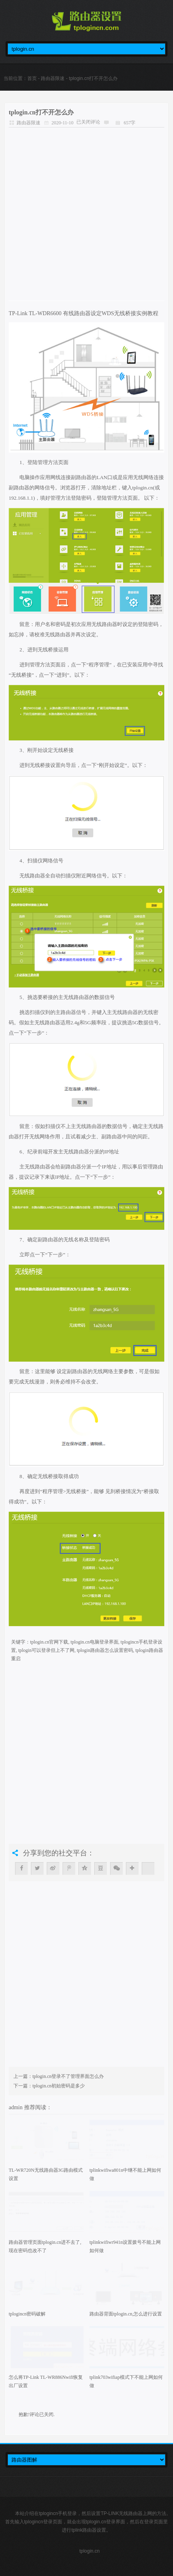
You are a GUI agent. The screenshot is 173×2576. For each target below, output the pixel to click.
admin (16, 2107)
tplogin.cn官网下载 (49, 1642)
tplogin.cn (89, 2551)
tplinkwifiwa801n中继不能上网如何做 (125, 2174)
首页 (32, 78)
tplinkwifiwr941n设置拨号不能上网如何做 (125, 2246)
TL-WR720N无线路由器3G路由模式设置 (46, 2174)
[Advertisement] (86, 214)
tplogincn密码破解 (27, 2314)
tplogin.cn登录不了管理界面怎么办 (68, 2076)
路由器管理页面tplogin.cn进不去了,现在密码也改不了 (45, 2246)
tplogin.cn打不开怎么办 (41, 112)
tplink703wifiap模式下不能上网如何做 (126, 2381)
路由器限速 (53, 78)
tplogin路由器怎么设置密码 (105, 1650)
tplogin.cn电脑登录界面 (94, 1642)
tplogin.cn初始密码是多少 (58, 2086)
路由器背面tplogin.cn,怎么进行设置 (125, 2314)
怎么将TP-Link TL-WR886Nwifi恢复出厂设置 (46, 2381)
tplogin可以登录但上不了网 (46, 1650)
